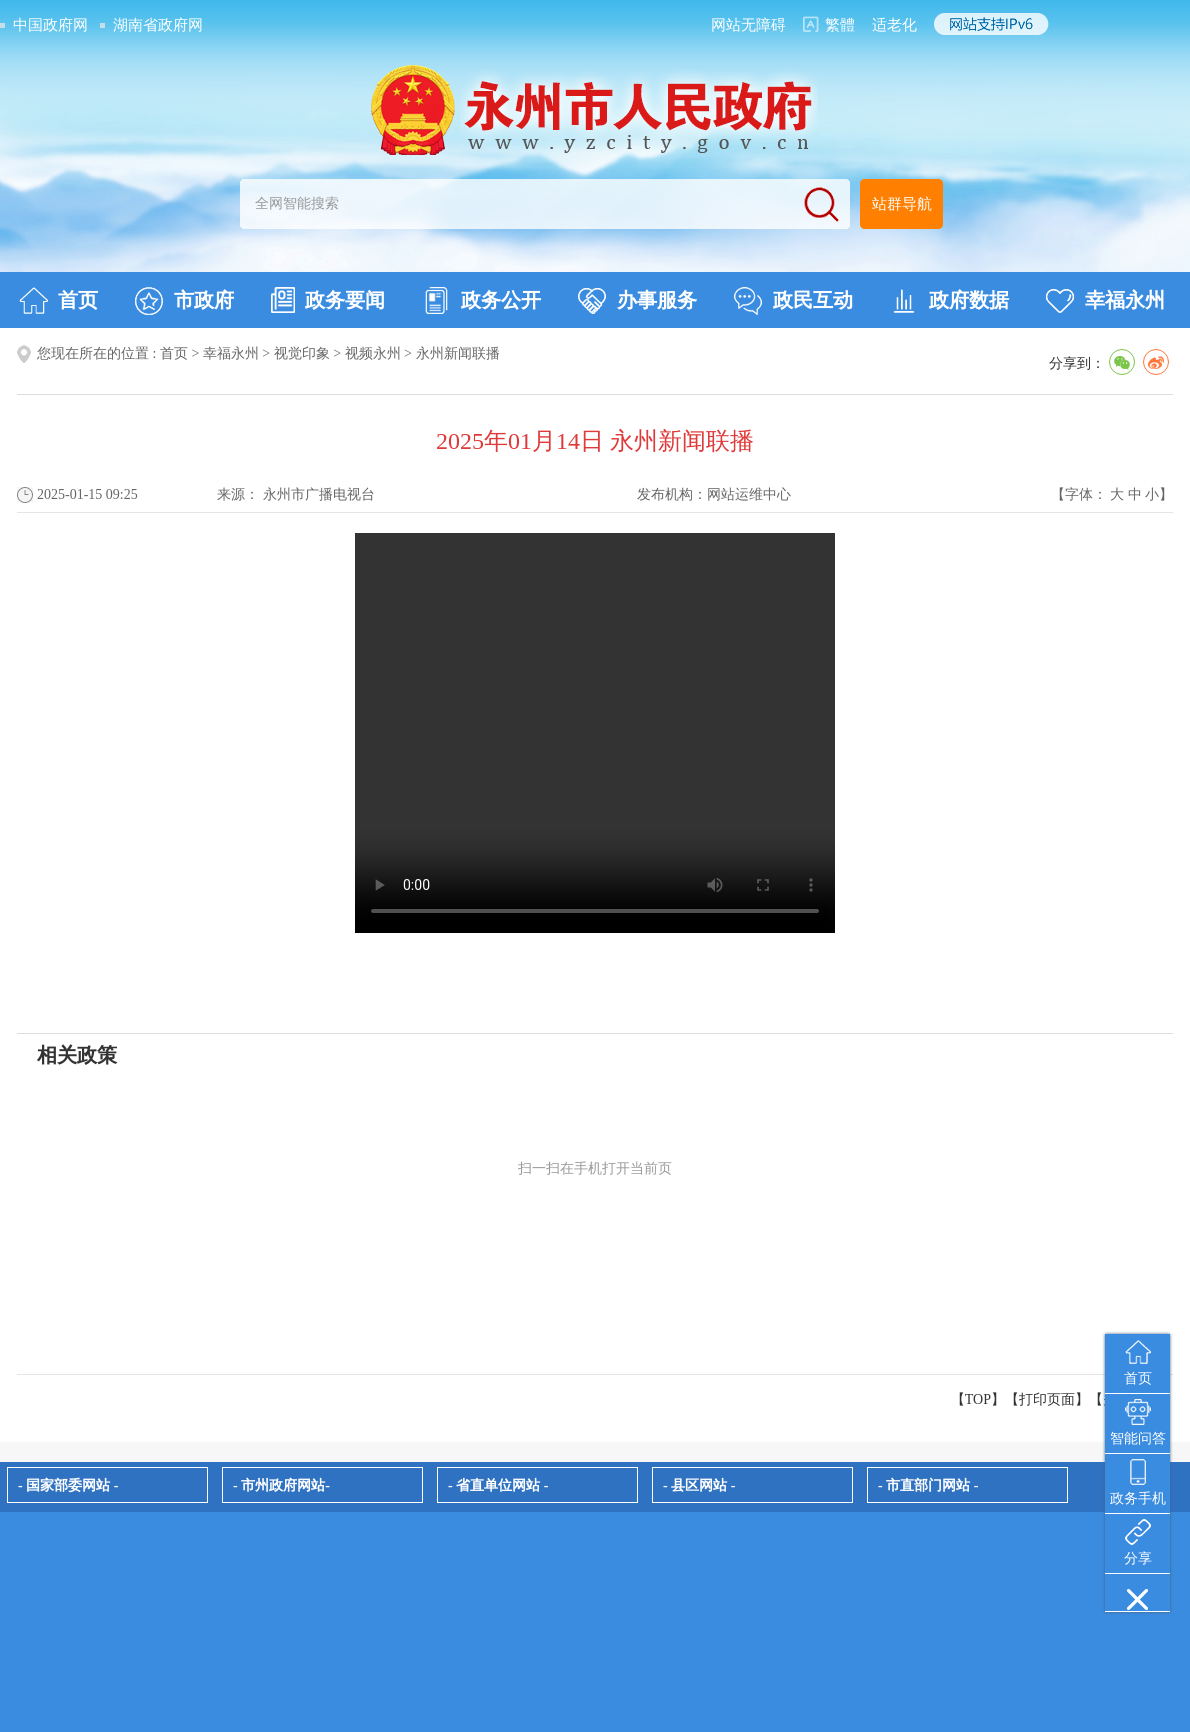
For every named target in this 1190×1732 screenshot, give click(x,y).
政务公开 (481, 301)
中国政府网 (50, 25)
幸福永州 (1105, 301)
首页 (58, 301)
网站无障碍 (748, 25)
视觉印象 (302, 353)
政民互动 (793, 301)
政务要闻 (328, 300)
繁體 (840, 25)
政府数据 (949, 301)
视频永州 (373, 353)
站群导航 (902, 204)
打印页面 (1047, 1399)
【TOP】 (978, 1399)
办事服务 (637, 301)
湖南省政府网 (158, 25)
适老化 (894, 25)
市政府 (184, 301)
